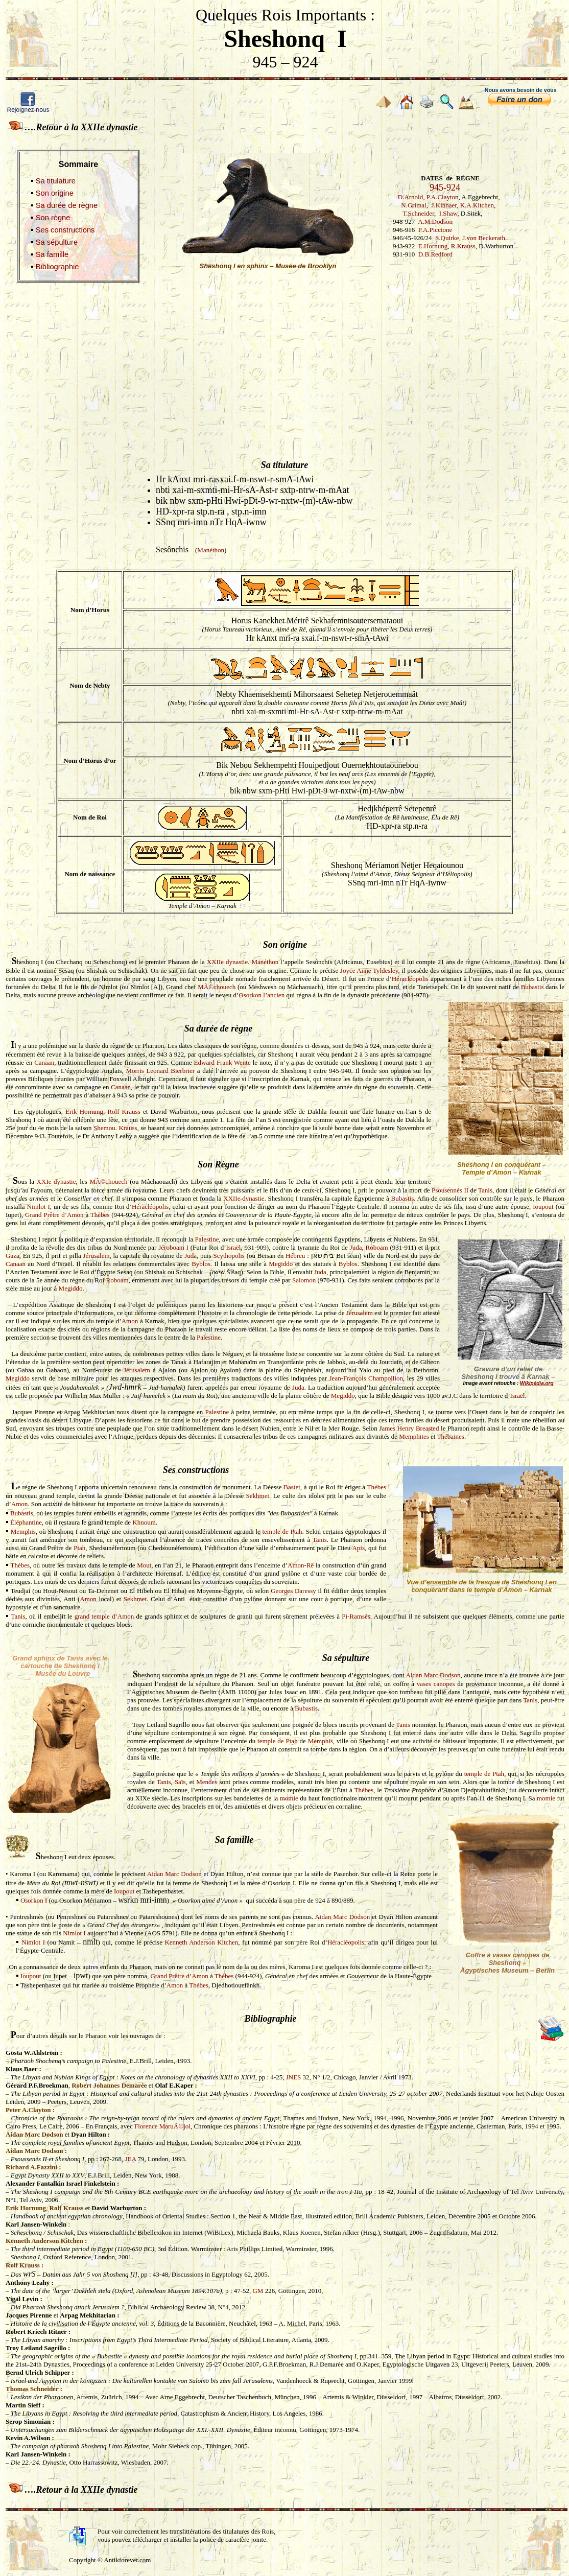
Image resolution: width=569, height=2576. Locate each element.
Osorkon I (33, 1900)
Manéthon (210, 550)
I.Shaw (448, 213)
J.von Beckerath (483, 238)
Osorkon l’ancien (261, 995)
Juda (356, 1247)
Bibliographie (57, 267)
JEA (130, 2159)
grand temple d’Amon (104, 1616)
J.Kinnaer (444, 205)
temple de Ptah (282, 1531)
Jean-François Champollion (366, 1378)
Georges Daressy (293, 1591)
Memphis (23, 1531)
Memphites (414, 1436)
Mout (144, 1565)
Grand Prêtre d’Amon (54, 1215)
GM (257, 2290)
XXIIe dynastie (227, 962)
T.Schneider (418, 213)
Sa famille (52, 254)
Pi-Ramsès (356, 1616)
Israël (233, 1247)
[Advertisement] (284, 360)
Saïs (180, 1782)
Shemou (104, 1128)
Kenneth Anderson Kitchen (201, 1942)
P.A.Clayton (442, 197)
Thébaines (450, 1436)
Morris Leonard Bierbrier (160, 1070)
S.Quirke (447, 238)
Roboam (377, 1247)
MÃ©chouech (216, 987)
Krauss (127, 1128)
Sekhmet (258, 1496)
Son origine (55, 193)
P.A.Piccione (435, 229)
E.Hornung (432, 246)
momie (289, 1798)
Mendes (206, 1782)
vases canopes (436, 1684)
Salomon (304, 1280)
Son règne (53, 218)
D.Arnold (410, 197)
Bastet (291, 1487)
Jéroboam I (173, 1247)
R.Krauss (463, 246)
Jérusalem (96, 1255)
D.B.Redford (435, 254)
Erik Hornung (84, 1111)
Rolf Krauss (123, 1111)
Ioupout (543, 1206)
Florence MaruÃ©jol (162, 2126)
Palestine (207, 1239)
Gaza (12, 1255)
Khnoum (144, 1522)
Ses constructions (65, 230)
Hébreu (295, 1255)
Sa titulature (56, 181)
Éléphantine (26, 1522)
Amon (130, 1321)
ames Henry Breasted (410, 1428)
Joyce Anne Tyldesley (369, 970)
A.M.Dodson (435, 221)
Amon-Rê (301, 1565)
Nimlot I (38, 1206)
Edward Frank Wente (222, 1062)
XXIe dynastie (56, 1181)
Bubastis (532, 987)
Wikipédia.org (536, 1383)
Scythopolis (229, 1255)
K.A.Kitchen (477, 205)
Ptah (79, 1548)
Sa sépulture (57, 242)
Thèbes (100, 1215)
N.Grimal (413, 205)
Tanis (485, 1190)
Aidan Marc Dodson (433, 1675)
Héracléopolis (410, 978)
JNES (293, 2077)
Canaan (44, 1062)
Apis (358, 1548)
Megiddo (281, 1264)
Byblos (201, 1264)
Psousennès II (450, 1190)
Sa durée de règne (67, 205)
